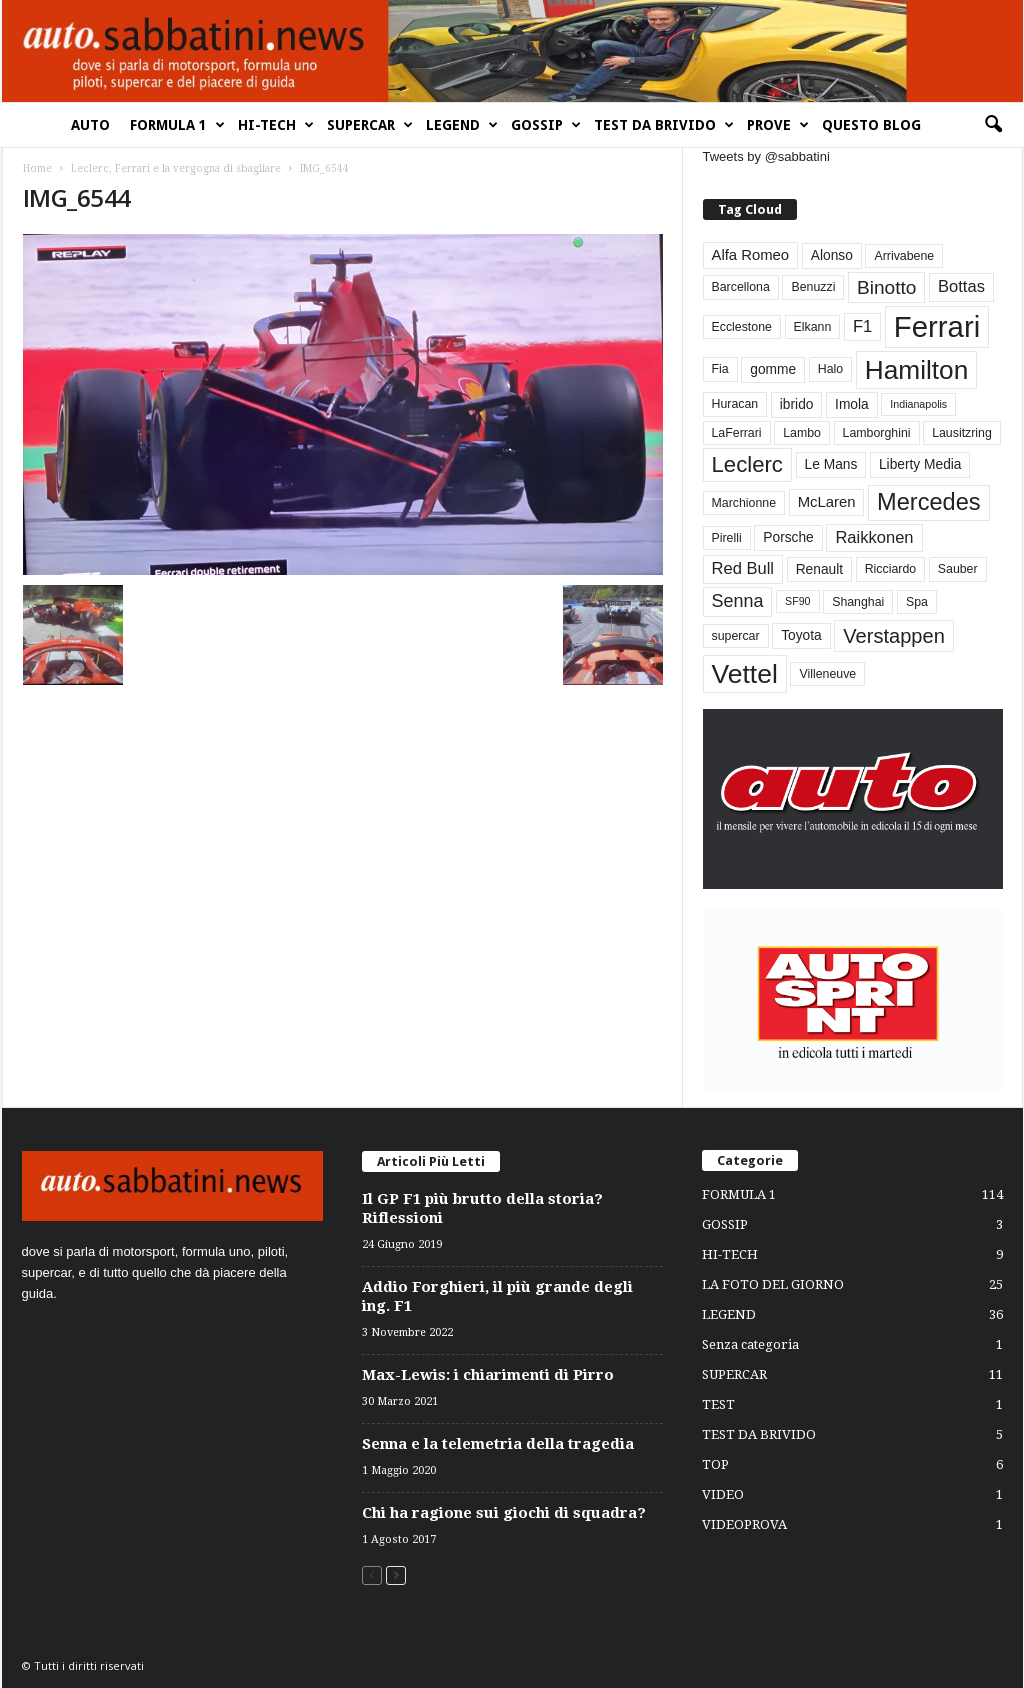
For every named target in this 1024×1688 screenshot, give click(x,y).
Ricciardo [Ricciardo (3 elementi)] (890, 569)
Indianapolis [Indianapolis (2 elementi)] (918, 404)
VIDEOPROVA (744, 1524)
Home (37, 168)
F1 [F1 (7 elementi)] (862, 326)
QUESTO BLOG (871, 125)
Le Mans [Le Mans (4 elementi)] (831, 464)
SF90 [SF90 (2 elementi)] (797, 601)
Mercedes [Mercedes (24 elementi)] (928, 502)
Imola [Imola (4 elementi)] (852, 404)
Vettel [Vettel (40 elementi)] (745, 674)
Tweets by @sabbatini (766, 156)
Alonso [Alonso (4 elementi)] (832, 255)
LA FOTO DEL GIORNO (773, 1284)
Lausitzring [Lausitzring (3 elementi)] (962, 433)
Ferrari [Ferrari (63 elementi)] (937, 326)
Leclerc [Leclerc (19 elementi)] (747, 464)
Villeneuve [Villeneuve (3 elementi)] (827, 674)
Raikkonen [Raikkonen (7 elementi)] (874, 537)
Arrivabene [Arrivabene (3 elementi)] (904, 256)
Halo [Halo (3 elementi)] (830, 369)
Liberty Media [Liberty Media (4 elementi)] (920, 464)
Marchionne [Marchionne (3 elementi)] (744, 503)
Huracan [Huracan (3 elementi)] (735, 404)
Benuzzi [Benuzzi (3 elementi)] (813, 287)
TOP (715, 1464)
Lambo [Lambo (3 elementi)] (802, 433)
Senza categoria (750, 1344)
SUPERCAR (370, 125)
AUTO (90, 125)
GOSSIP (546, 125)
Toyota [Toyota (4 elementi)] (801, 635)
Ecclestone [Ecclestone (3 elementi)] (742, 327)
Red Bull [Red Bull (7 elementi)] (743, 568)
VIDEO (723, 1494)
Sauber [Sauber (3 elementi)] (958, 569)
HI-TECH (276, 125)
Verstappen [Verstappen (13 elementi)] (894, 636)
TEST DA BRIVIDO (664, 125)
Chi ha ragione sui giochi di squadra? (504, 1513)
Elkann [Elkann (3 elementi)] (813, 327)
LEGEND (462, 125)
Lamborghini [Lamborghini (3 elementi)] (877, 433)
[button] (993, 125)
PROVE (778, 125)
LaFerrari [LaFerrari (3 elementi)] (737, 433)
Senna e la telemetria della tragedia (498, 1444)
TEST (718, 1404)
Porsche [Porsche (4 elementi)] (788, 537)
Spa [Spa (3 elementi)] (917, 602)
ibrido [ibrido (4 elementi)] (797, 404)
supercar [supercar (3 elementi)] (736, 636)
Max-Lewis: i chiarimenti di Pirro (488, 1375)
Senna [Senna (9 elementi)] (738, 601)
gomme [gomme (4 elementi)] (773, 369)
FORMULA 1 (177, 125)
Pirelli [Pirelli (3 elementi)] (727, 538)
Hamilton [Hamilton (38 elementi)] (917, 370)
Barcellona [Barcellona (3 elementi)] (741, 287)
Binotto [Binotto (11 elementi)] (886, 287)
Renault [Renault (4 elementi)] (819, 569)
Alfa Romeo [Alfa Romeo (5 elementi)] (751, 255)
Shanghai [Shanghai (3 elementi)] (858, 602)
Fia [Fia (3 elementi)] (720, 369)
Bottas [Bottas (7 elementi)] (961, 286)
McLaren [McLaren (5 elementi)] (827, 502)
